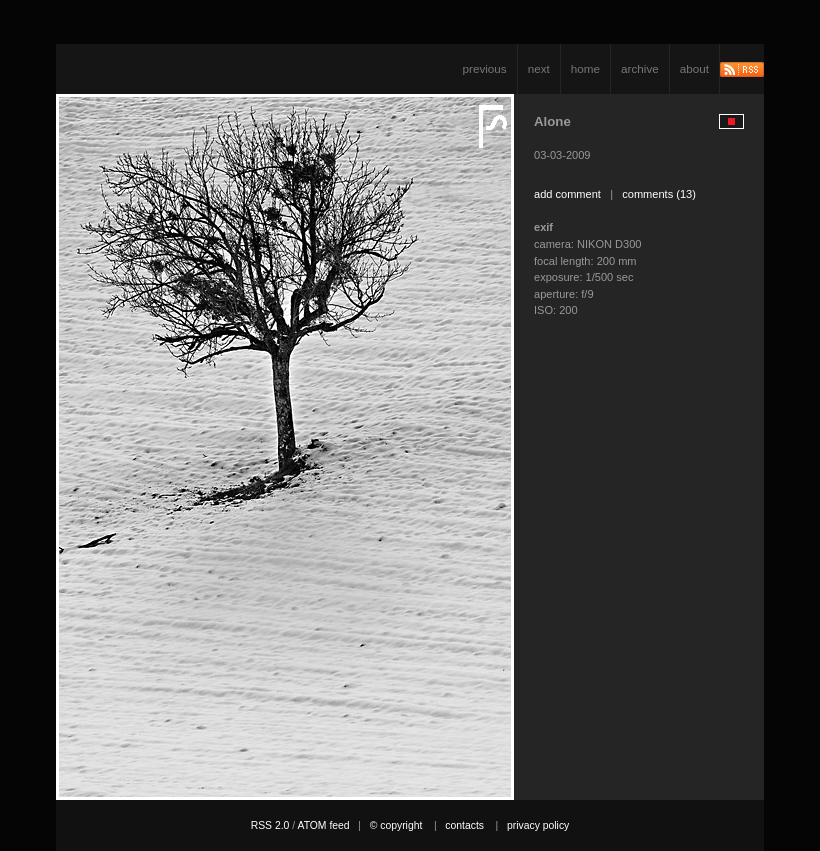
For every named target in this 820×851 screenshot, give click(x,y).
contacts (464, 825)
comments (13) (659, 194)
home (585, 68)
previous (485, 68)
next (539, 68)
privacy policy (538, 825)
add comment (567, 194)
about (694, 68)
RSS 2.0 (270, 825)
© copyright (396, 825)
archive (640, 68)
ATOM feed (323, 825)
